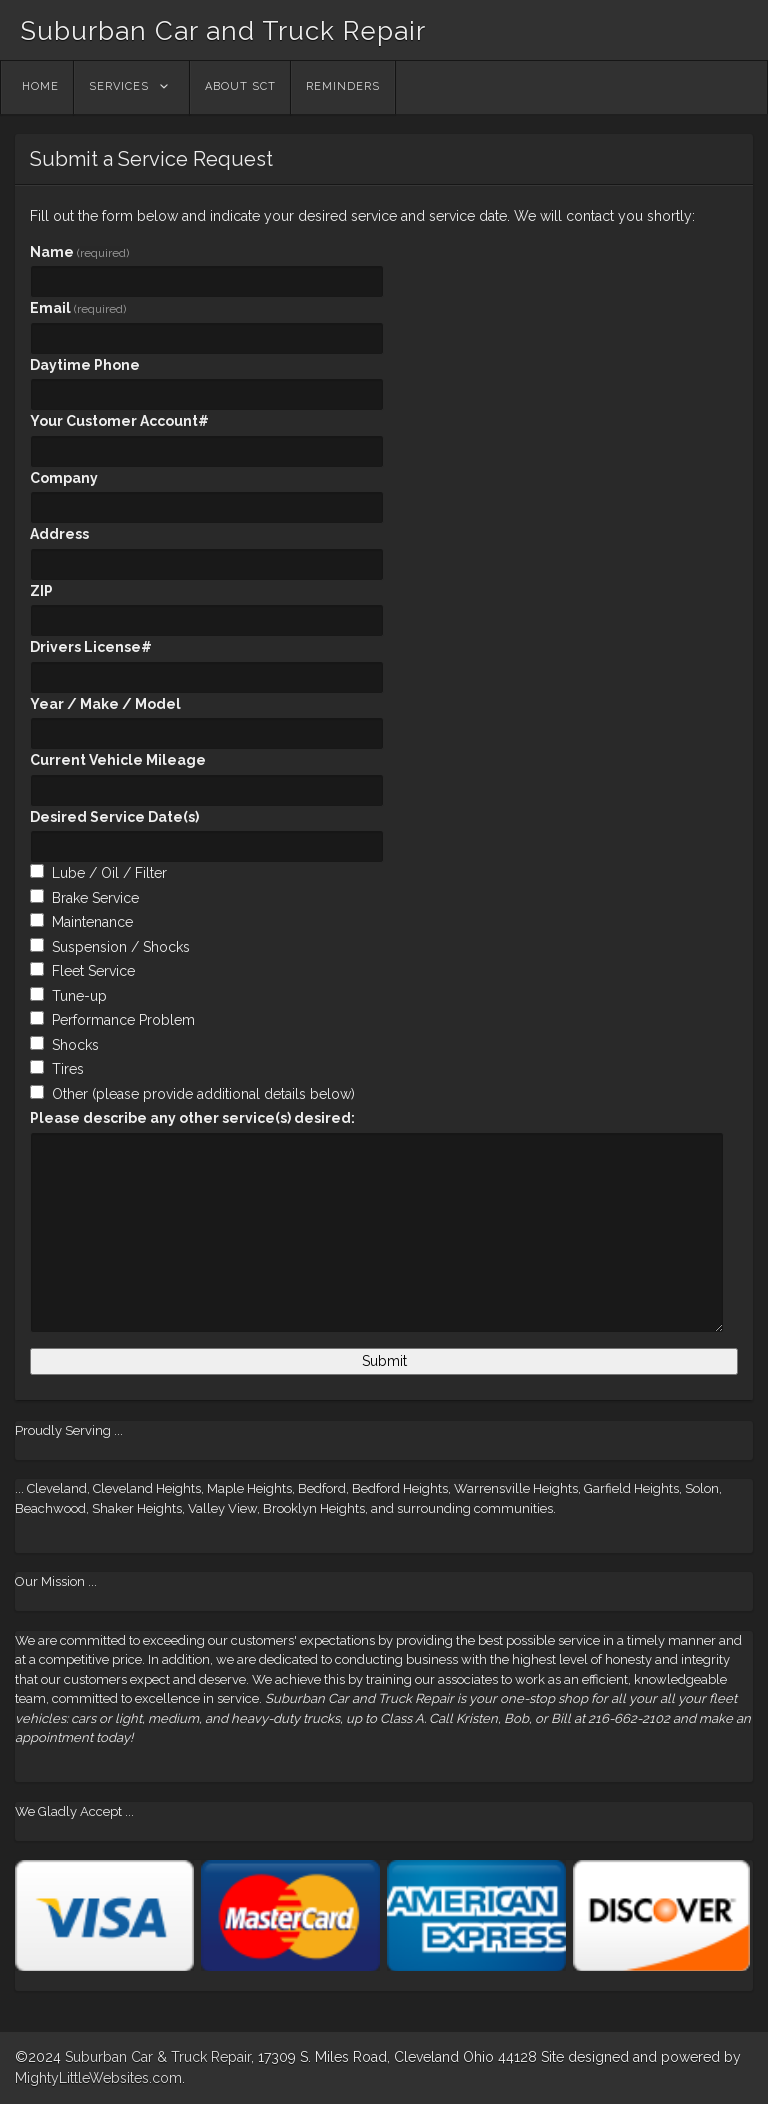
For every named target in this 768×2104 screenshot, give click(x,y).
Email (78, 308)
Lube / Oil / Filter (109, 873)
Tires (68, 1069)
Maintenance (92, 922)
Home (40, 86)
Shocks (75, 1045)
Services (119, 86)
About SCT (240, 86)
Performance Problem (123, 1020)
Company (64, 478)
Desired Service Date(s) (114, 817)
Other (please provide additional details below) (203, 1094)
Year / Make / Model (105, 704)
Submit (384, 1361)
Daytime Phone (85, 365)
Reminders (343, 86)
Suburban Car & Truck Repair (158, 2057)
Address (59, 534)
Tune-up (79, 996)
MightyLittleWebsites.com (98, 2078)
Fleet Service (93, 971)
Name (79, 252)
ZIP (41, 591)
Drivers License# (91, 647)
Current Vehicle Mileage (118, 760)
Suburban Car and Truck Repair (223, 31)
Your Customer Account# (119, 421)
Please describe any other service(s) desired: (192, 1118)
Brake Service (95, 898)
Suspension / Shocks (121, 947)
